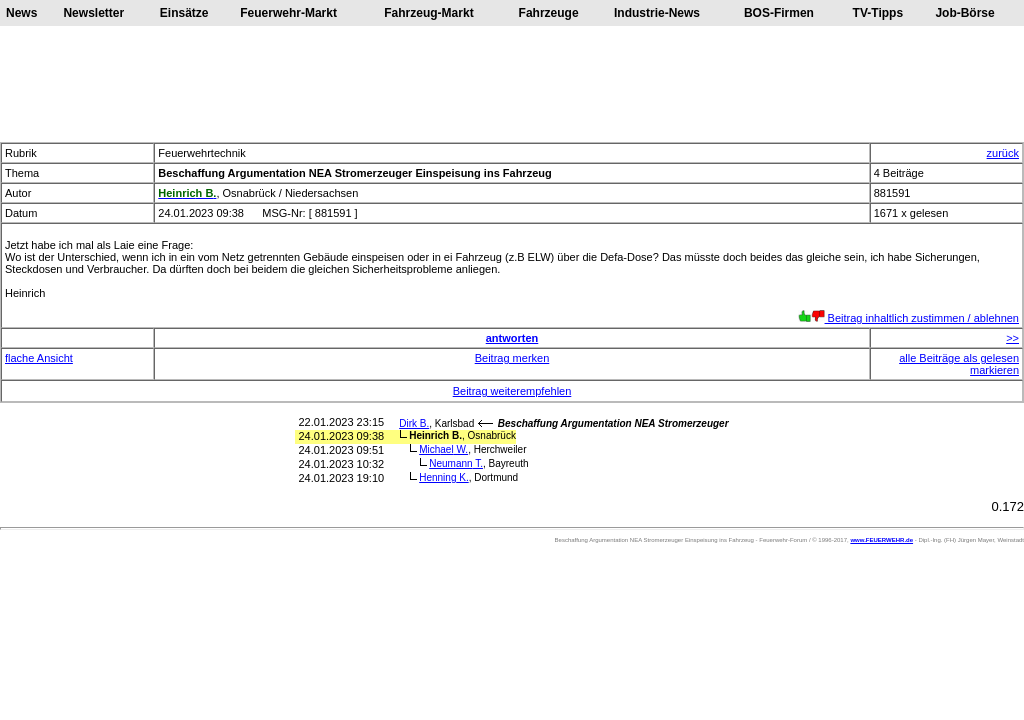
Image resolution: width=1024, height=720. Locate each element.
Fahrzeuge (549, 13)
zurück (1003, 153)
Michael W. (443, 449)
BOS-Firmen (779, 13)
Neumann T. (456, 463)
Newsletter (93, 13)
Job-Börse (964, 13)
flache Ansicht (39, 358)
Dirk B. (414, 423)
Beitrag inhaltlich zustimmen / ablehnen (908, 318)
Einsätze (184, 13)
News (21, 13)
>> (1012, 338)
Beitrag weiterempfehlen (512, 391)
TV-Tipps (878, 13)
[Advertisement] (512, 84)
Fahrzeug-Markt (428, 13)
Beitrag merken (512, 358)
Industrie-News (657, 13)
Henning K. (444, 477)
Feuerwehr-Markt (288, 13)
